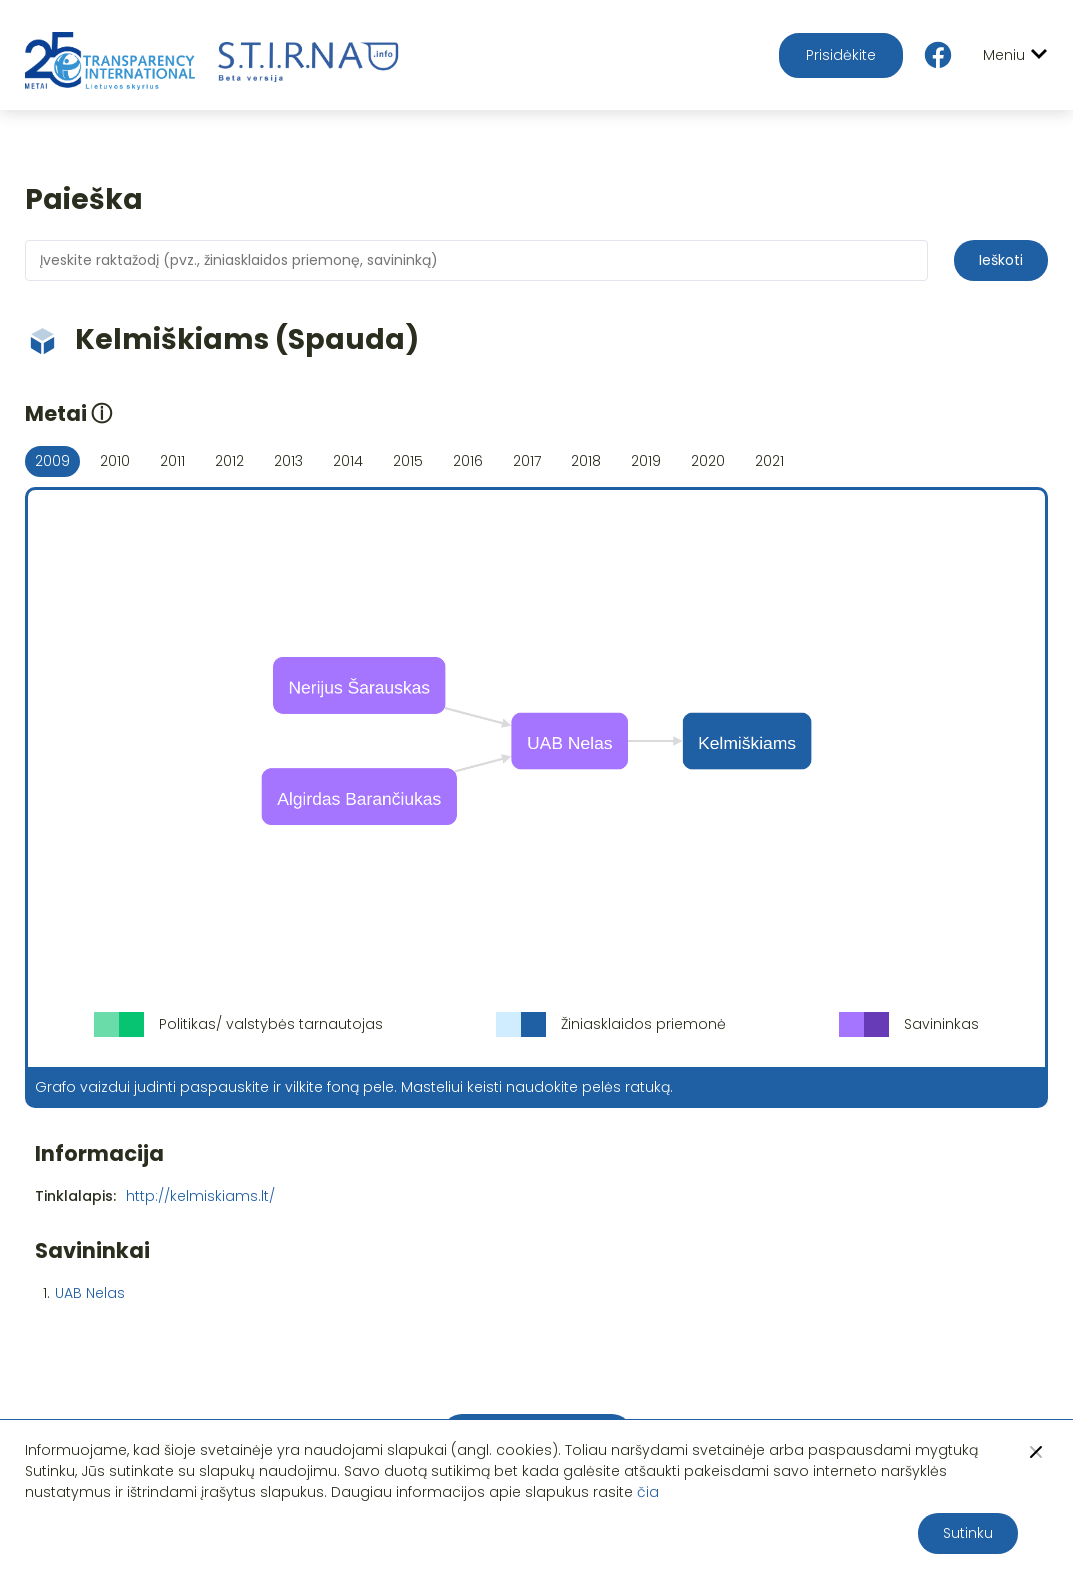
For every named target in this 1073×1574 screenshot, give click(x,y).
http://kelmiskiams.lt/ (200, 1196)
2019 (646, 461)
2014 (348, 461)
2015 (408, 461)
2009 (52, 461)
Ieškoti (1001, 260)
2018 (586, 461)
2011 (172, 461)
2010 (115, 461)
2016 (468, 461)
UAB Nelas (90, 1293)
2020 (708, 461)
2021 (769, 461)
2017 (527, 461)
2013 (288, 461)
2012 (229, 461)
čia (648, 1492)
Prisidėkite (841, 55)
